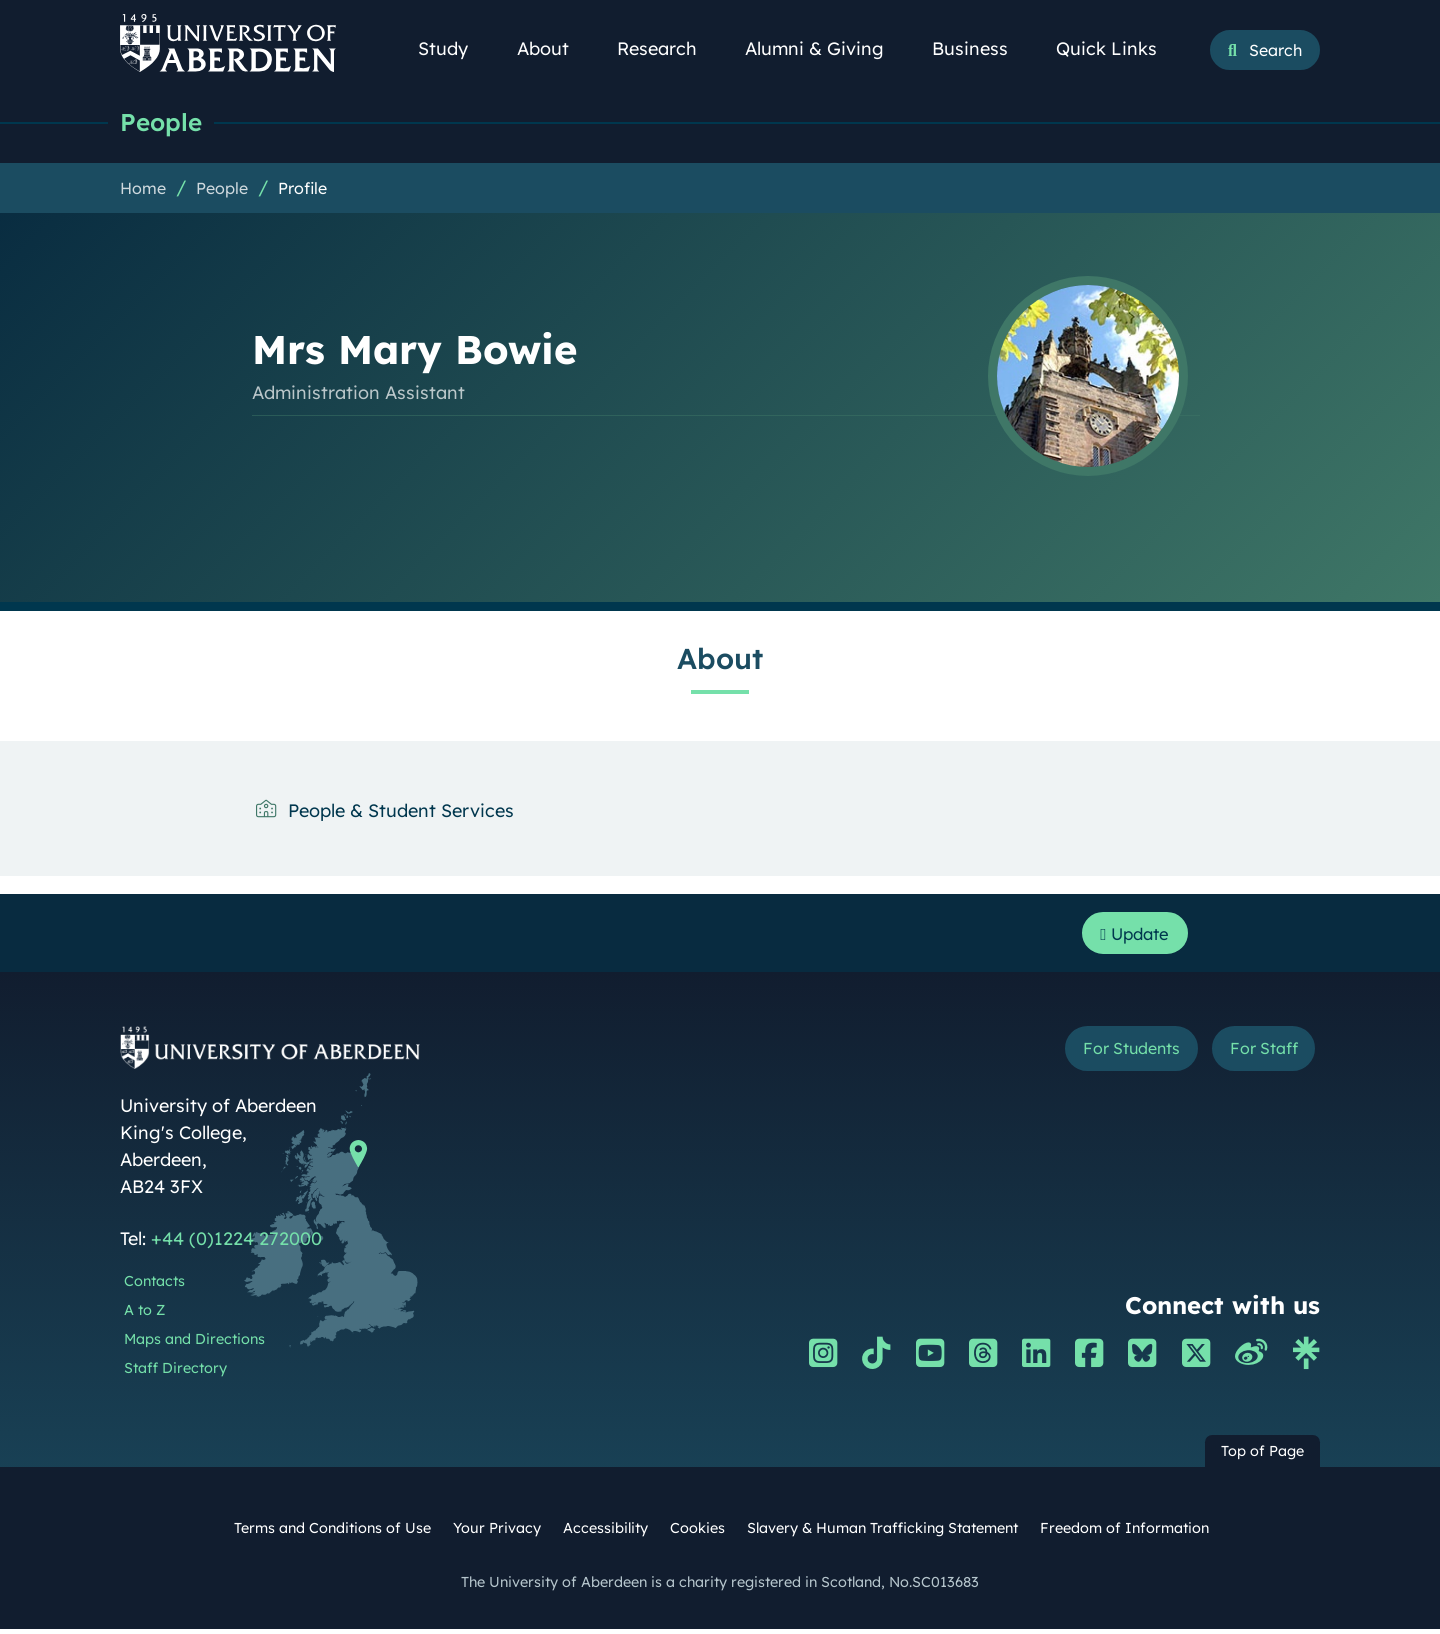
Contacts (154, 1286)
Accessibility (605, 1533)
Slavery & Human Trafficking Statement (882, 1533)
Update (1130, 935)
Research (668, 48)
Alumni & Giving (825, 48)
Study (454, 48)
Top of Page (1262, 1456)
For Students (1108, 1054)
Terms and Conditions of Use (332, 1533)
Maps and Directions (194, 1343)
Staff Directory (175, 1372)
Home (143, 189)
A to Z (144, 1314)
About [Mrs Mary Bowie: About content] (720, 659)
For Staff (1256, 1054)
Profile (302, 189)
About (554, 48)
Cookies (697, 1533)
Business (981, 48)
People (162, 122)
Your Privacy (497, 1533)
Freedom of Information (1124, 1533)
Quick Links (1117, 48)
